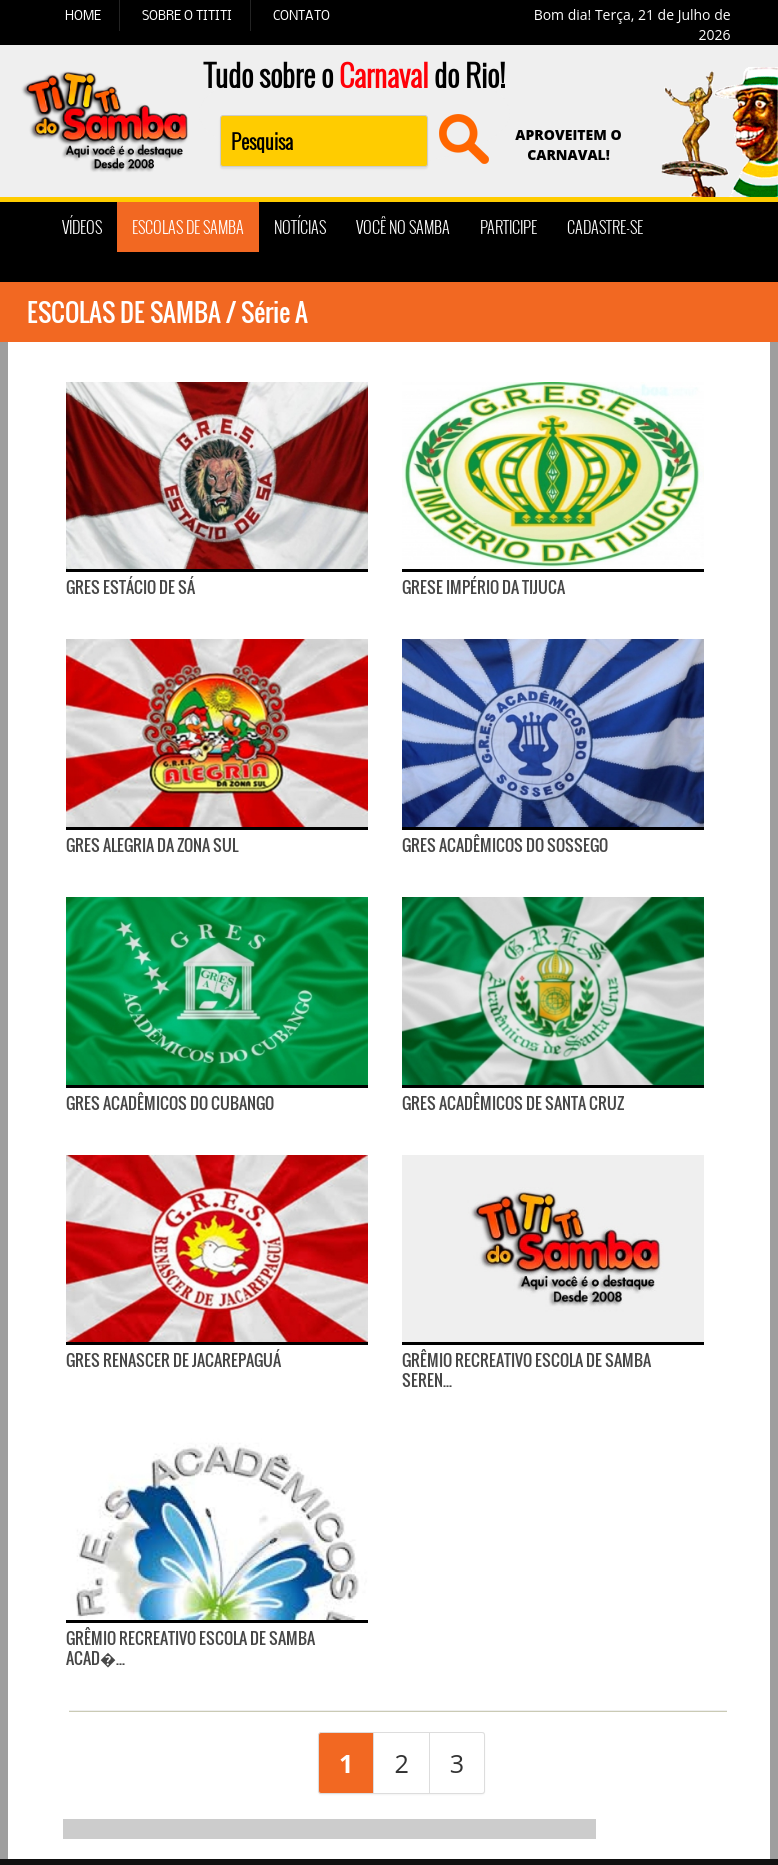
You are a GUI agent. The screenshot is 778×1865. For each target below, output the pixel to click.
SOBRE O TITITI (187, 15)
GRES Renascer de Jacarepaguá (173, 1360)
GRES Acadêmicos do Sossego (505, 845)
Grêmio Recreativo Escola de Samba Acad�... (190, 1648)
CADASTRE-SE (605, 227)
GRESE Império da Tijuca (483, 587)
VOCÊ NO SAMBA (403, 227)
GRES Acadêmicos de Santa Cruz (513, 1103)
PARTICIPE (508, 227)
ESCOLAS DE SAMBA (188, 227)
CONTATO (301, 15)
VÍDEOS (82, 227)
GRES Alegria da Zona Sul (152, 845)
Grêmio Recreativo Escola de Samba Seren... (526, 1370)
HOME (83, 15)
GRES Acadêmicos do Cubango (170, 1103)
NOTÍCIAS (300, 227)
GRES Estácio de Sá (130, 587)
